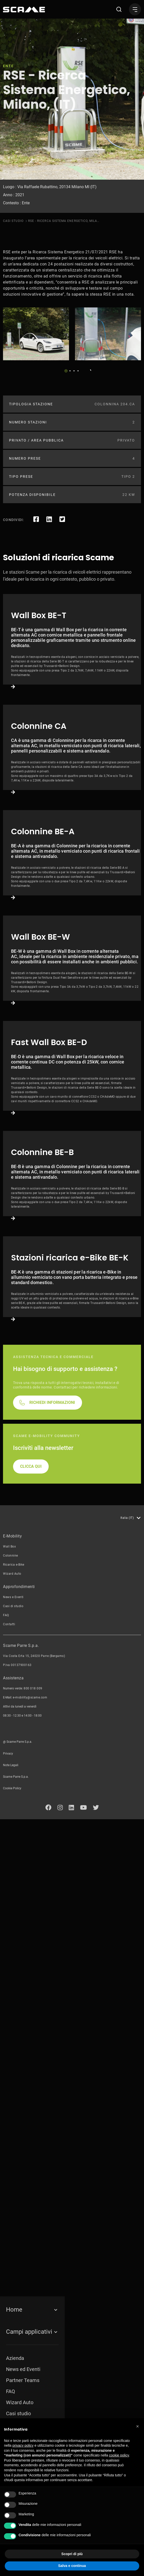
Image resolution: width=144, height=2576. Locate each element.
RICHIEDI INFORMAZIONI (52, 2163)
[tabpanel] (36, 333)
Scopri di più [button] (72, 2554)
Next (89, 369)
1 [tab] (65, 370)
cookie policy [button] (119, 2455)
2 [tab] (69, 370)
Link (72, 693)
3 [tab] (74, 370)
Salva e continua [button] (72, 2566)
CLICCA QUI (31, 2227)
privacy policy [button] (22, 2445)
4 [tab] (78, 370)
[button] (137, 2426)
